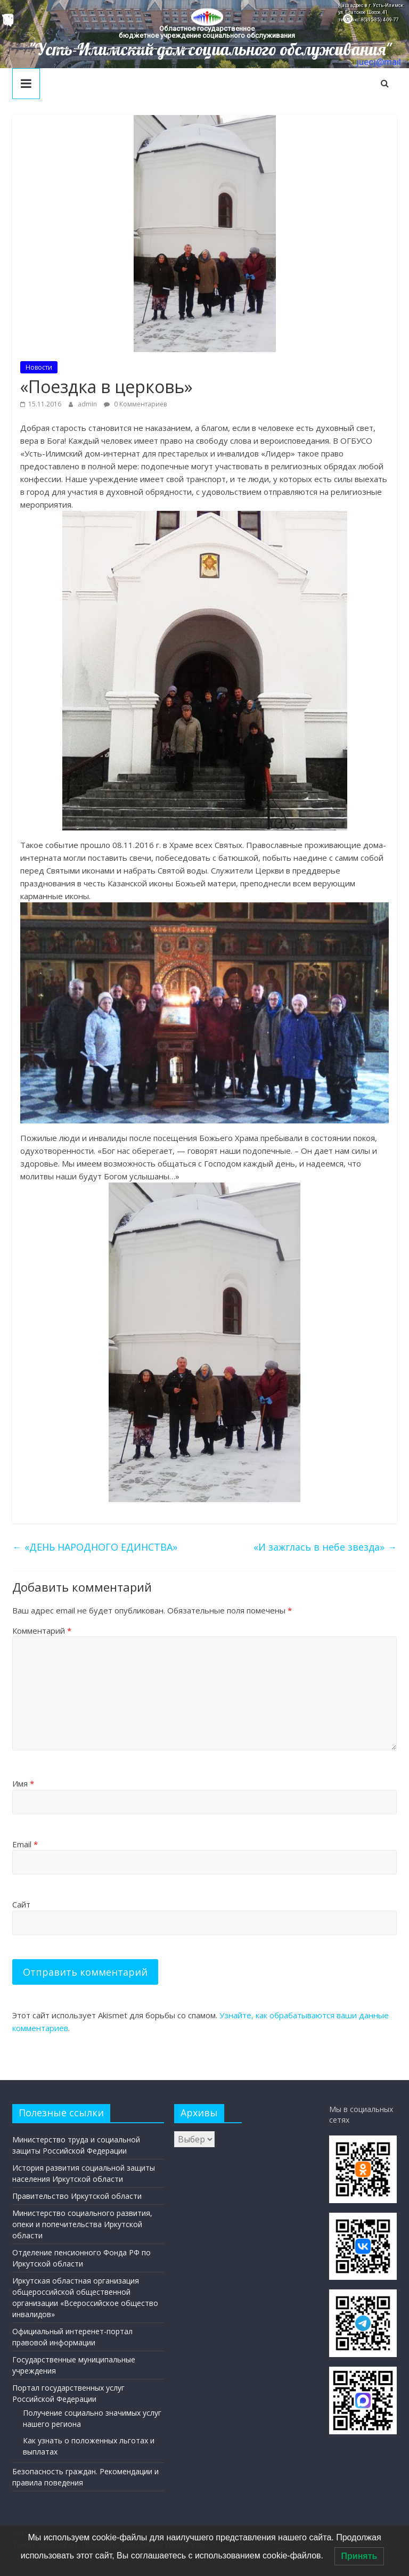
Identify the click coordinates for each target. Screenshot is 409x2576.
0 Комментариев (135, 404)
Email (25, 1844)
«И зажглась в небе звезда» (325, 1546)
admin (88, 404)
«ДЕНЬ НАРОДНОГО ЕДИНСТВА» (94, 1546)
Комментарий (41, 1630)
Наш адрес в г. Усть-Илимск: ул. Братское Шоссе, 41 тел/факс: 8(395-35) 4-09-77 (371, 12)
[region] (204, 34)
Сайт (21, 1904)
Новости (39, 367)
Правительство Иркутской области (77, 2196)
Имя (23, 1783)
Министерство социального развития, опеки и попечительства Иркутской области (82, 2224)
